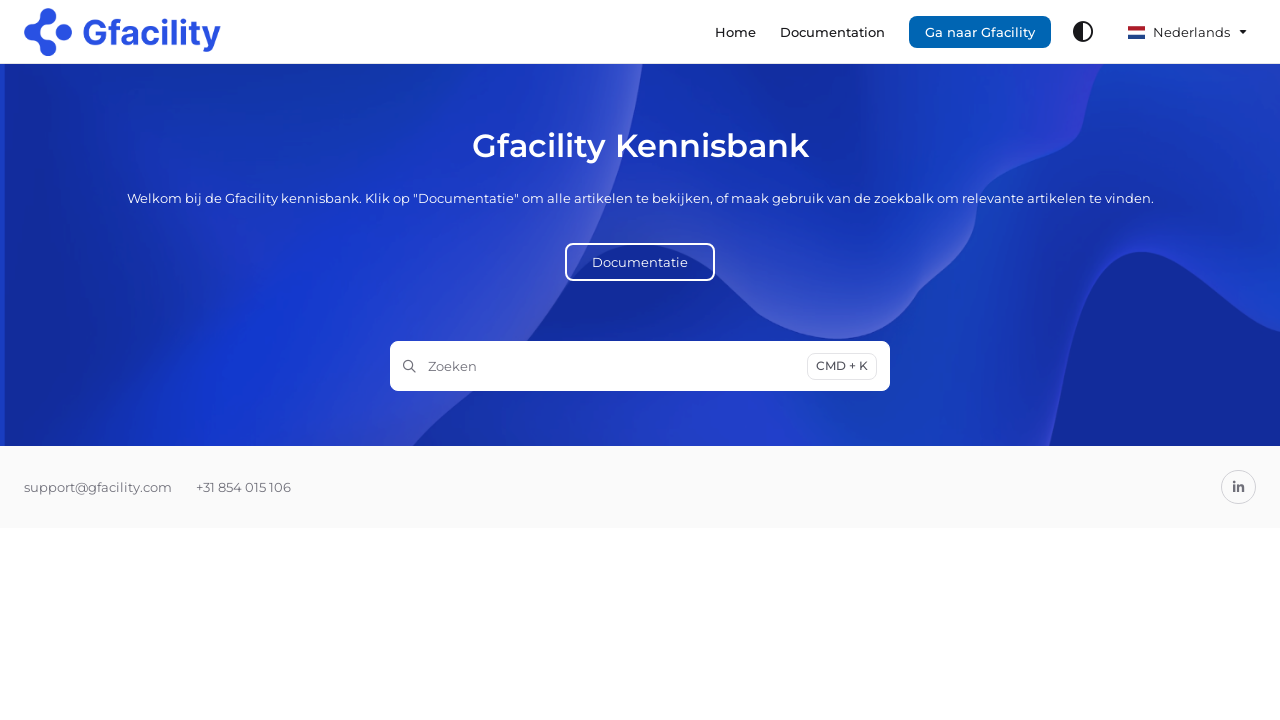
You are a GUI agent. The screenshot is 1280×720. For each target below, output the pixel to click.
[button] (122, 32)
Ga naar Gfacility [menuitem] (980, 32)
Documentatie (640, 262)
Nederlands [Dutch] (1179, 32)
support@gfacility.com (98, 487)
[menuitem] (735, 32)
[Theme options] (1083, 32)
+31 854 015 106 (243, 487)
